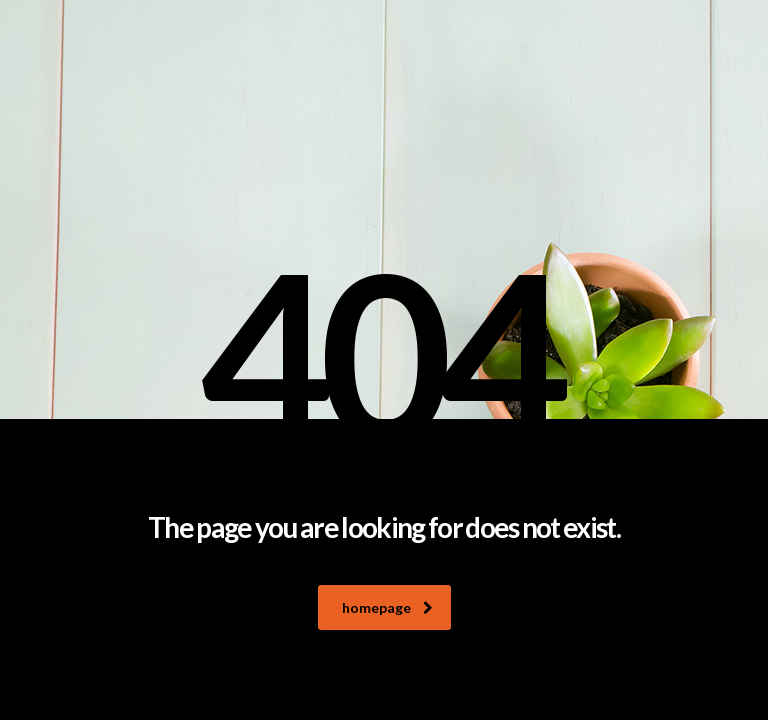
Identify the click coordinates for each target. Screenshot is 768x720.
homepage (387, 607)
